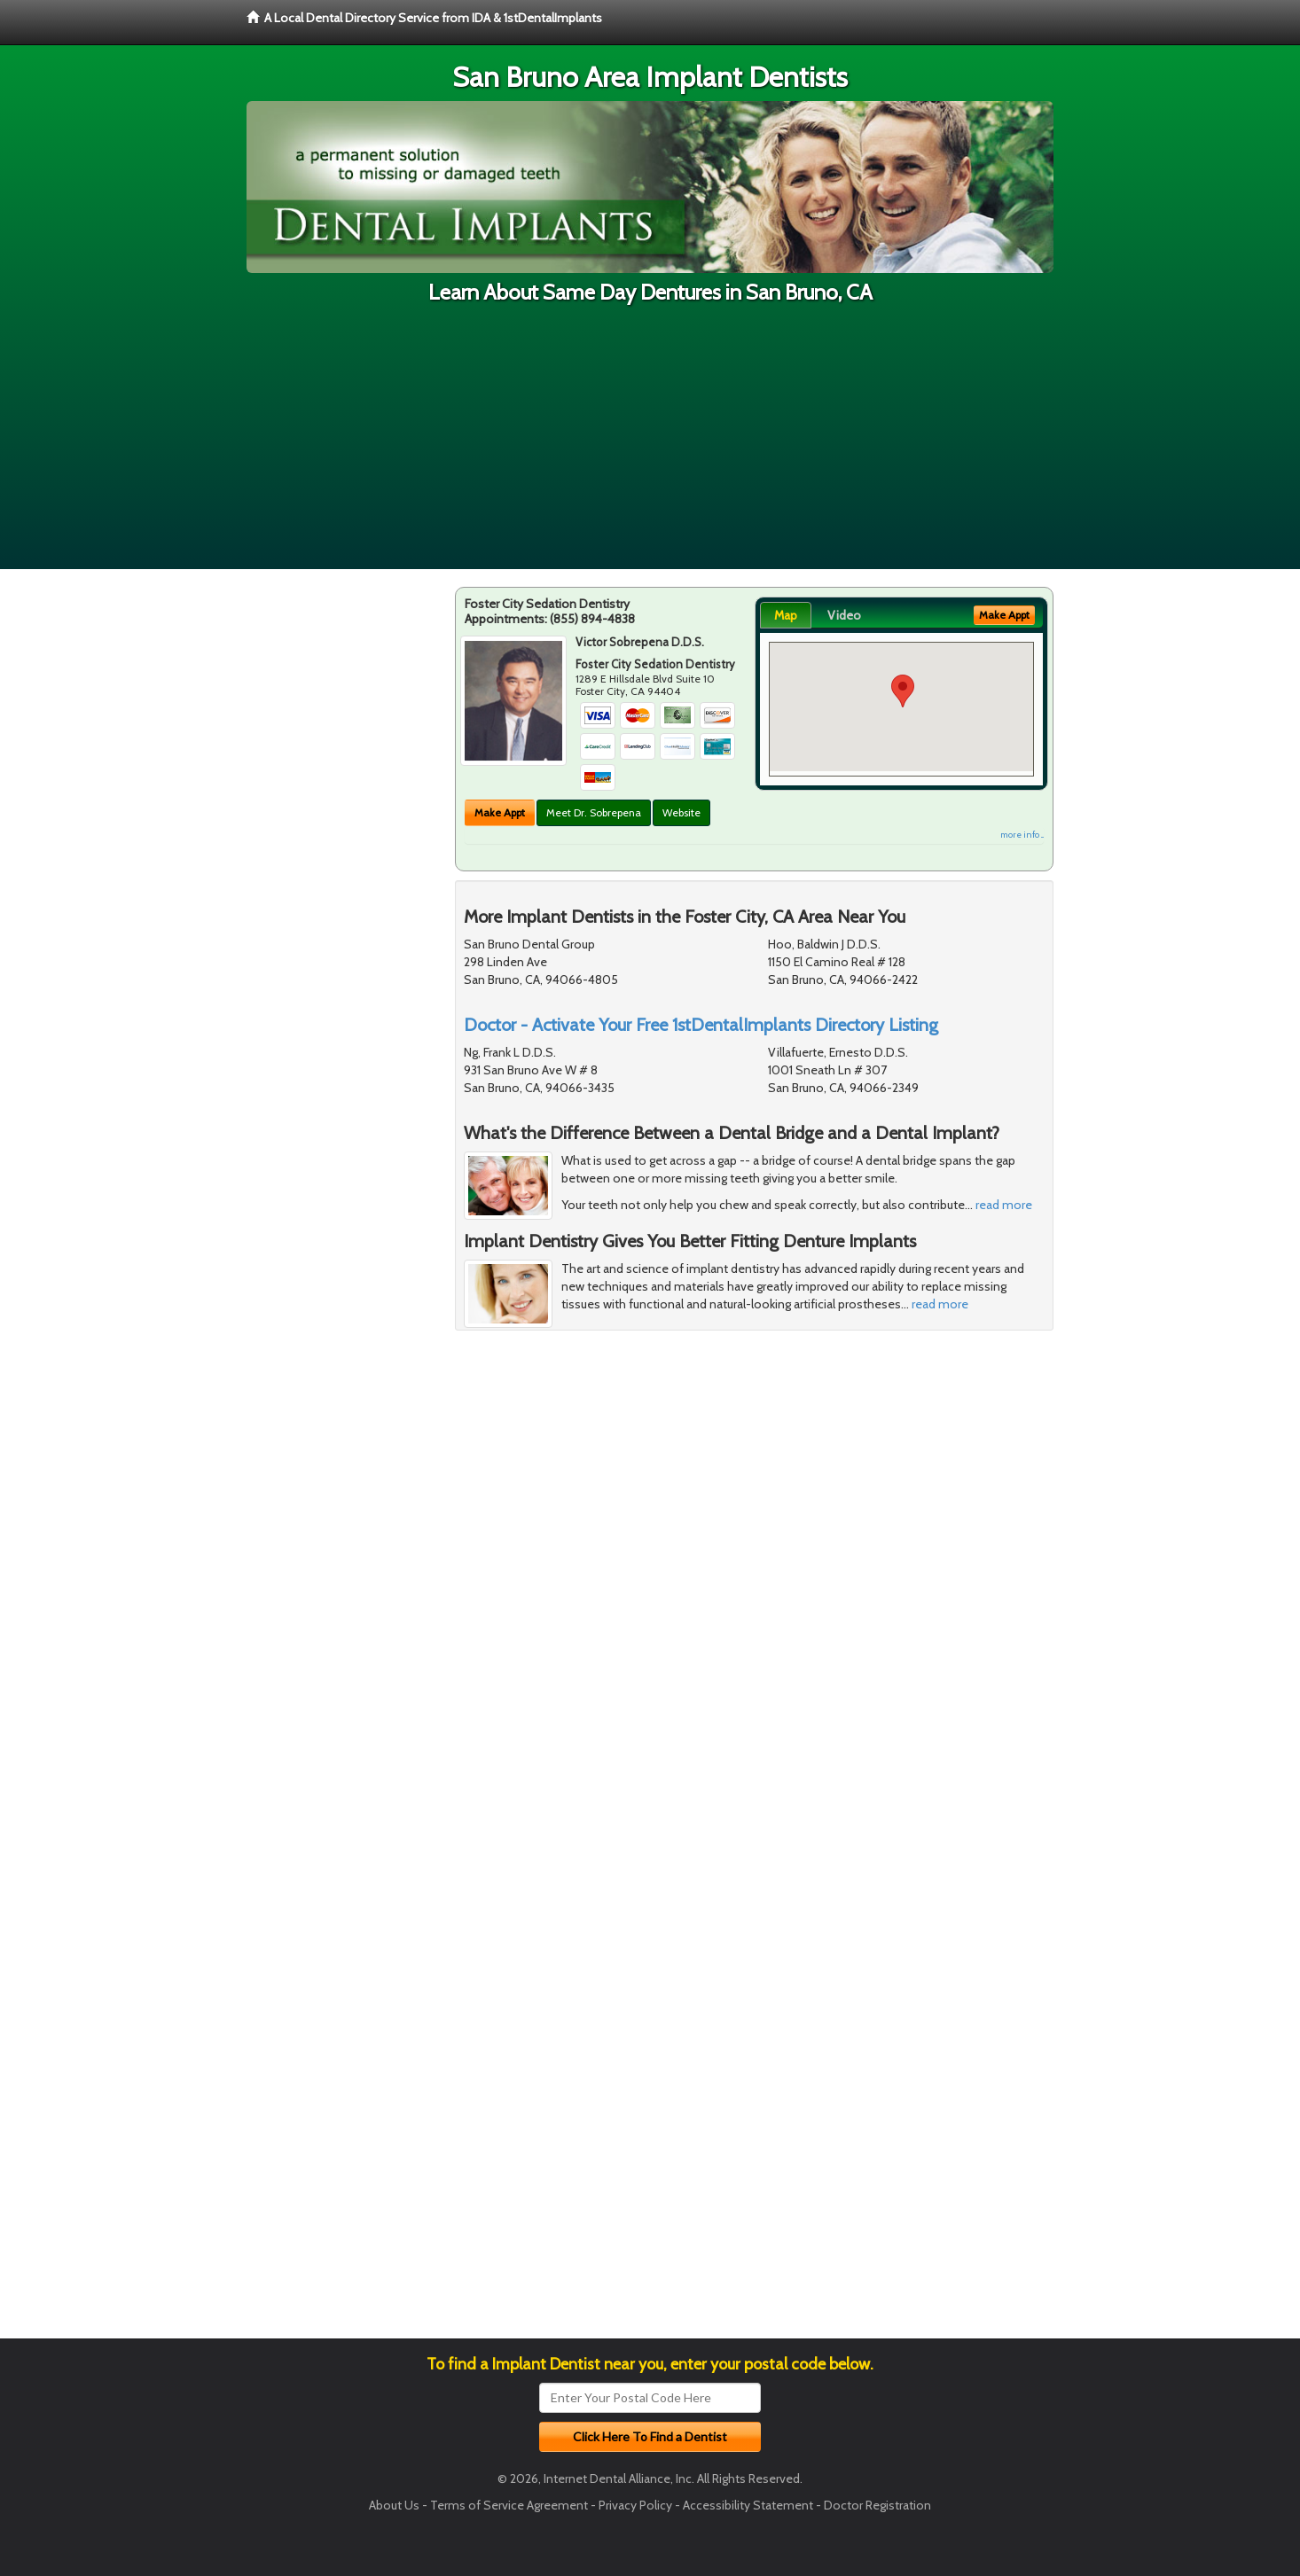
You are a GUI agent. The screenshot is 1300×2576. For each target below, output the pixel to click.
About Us (394, 2505)
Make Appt (499, 812)
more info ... (1022, 834)
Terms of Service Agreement (509, 2505)
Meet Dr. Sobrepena (593, 812)
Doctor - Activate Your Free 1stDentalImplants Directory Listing (701, 1024)
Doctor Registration (877, 2505)
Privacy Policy (635, 2505)
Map (785, 615)
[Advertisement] (650, 445)
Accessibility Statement (748, 2505)
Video (844, 615)
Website (681, 812)
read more (1003, 1205)
